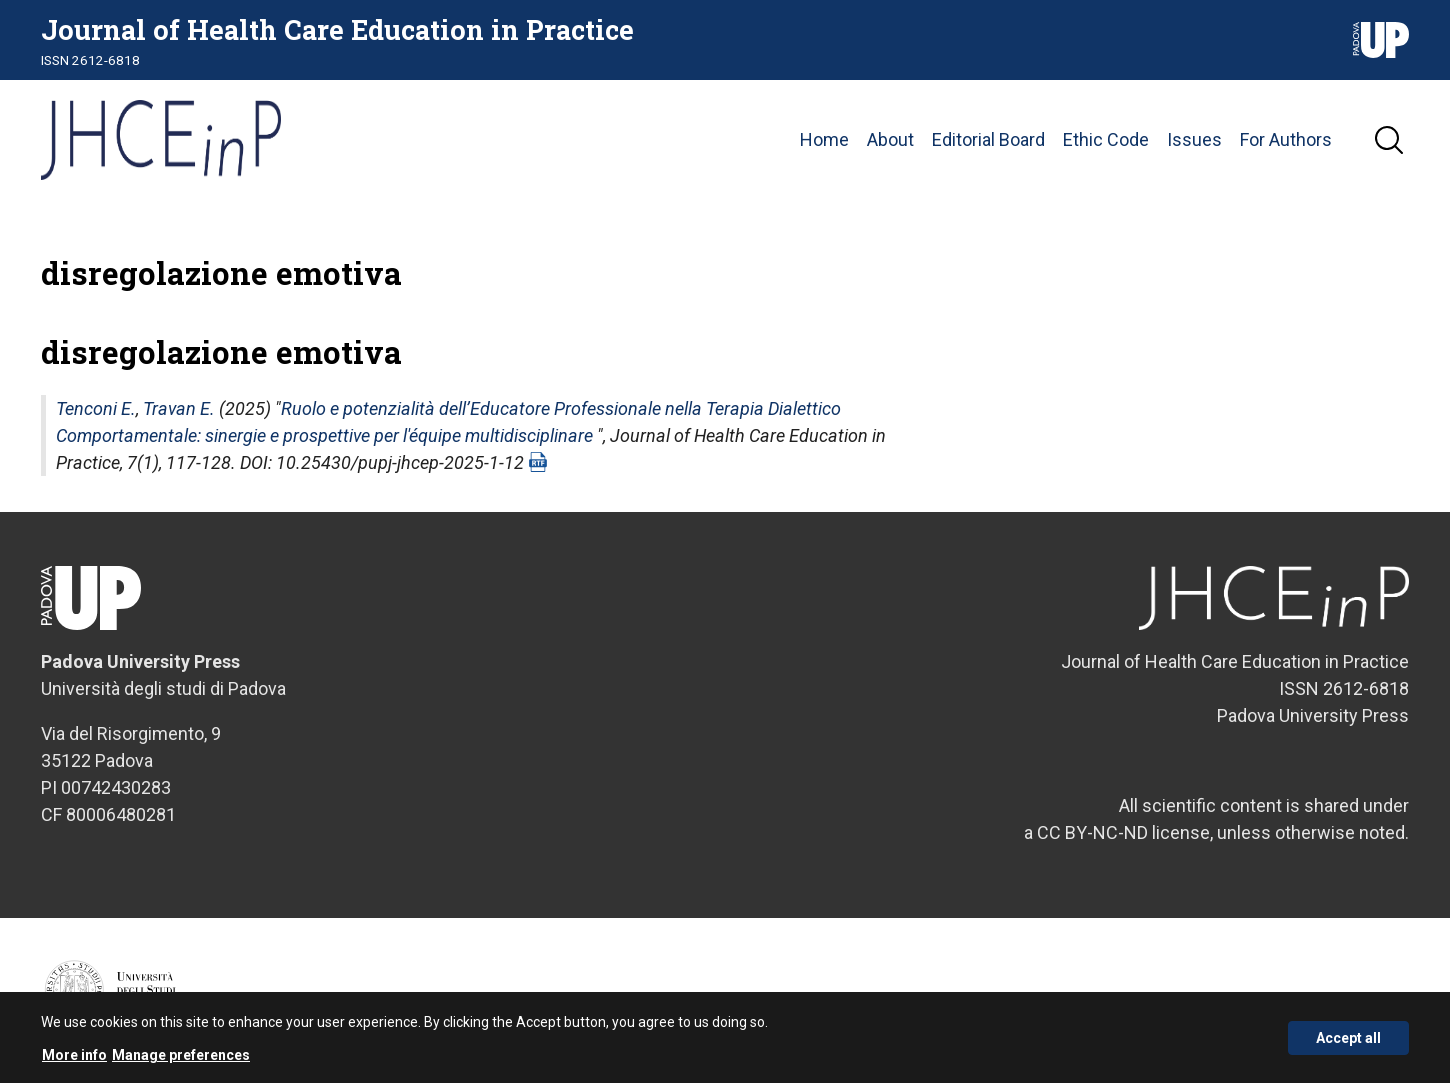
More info (74, 1060)
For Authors (1286, 139)
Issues (1194, 139)
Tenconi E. (96, 408)
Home (824, 139)
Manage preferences (181, 1060)
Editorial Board (988, 139)
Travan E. (179, 408)
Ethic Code (1106, 139)
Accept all (1348, 1042)
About (890, 139)
